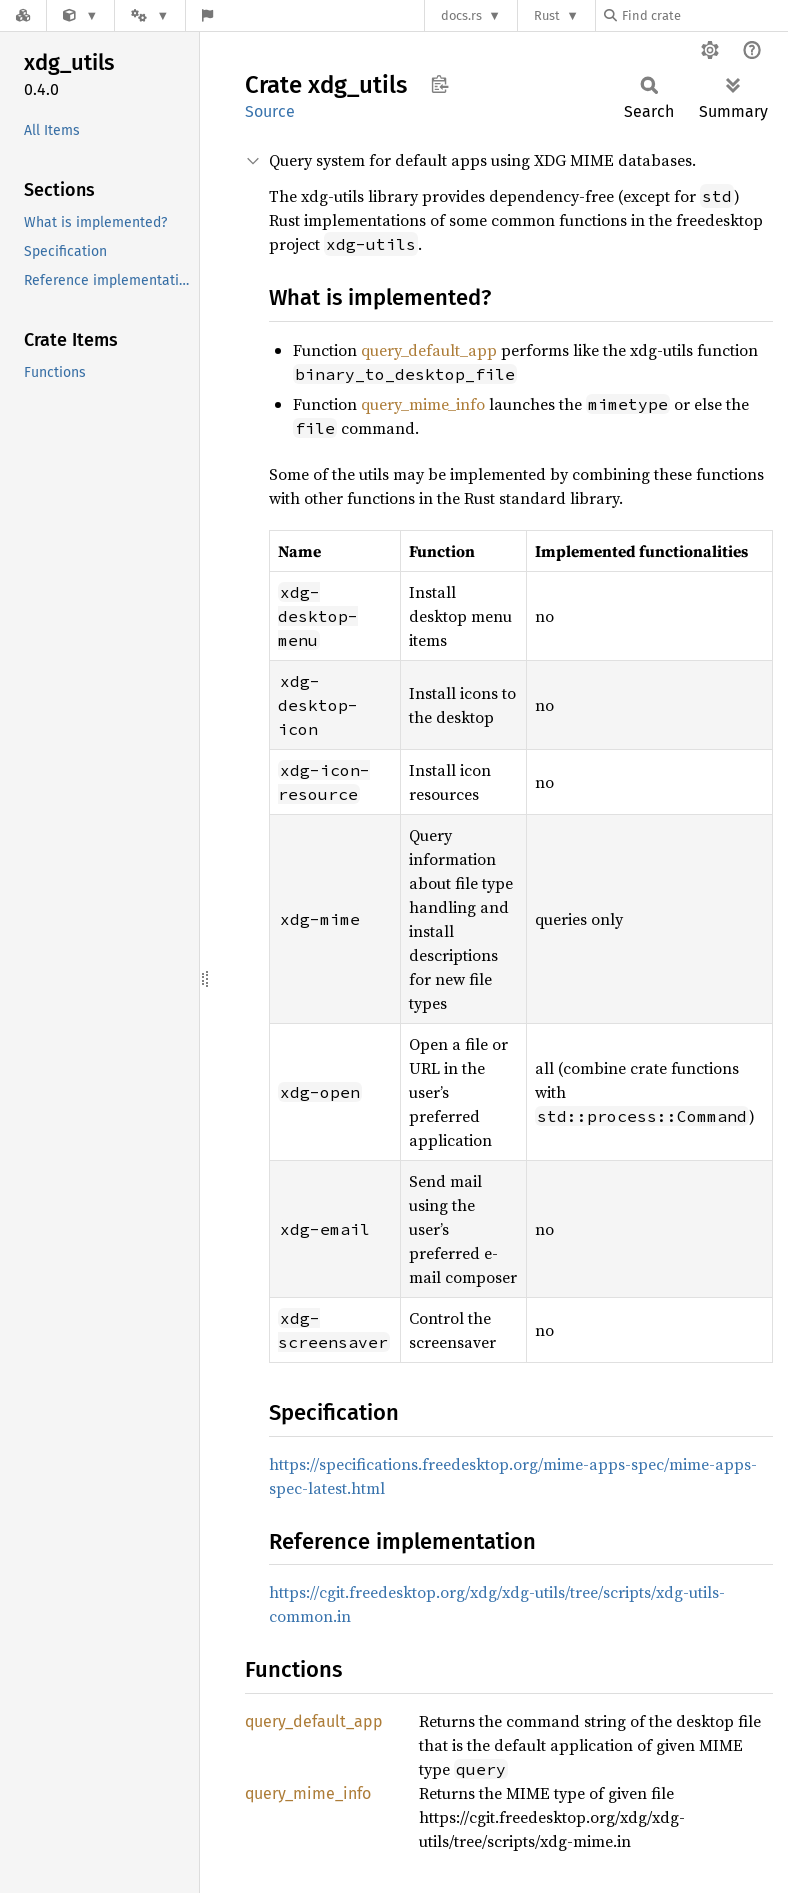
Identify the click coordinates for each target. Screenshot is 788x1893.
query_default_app (429, 350)
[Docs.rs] (23, 15)
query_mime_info (423, 404)
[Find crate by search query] (704, 15)
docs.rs (461, 15)
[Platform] (150, 15)
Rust (547, 15)
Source (270, 111)
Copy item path (439, 84)
